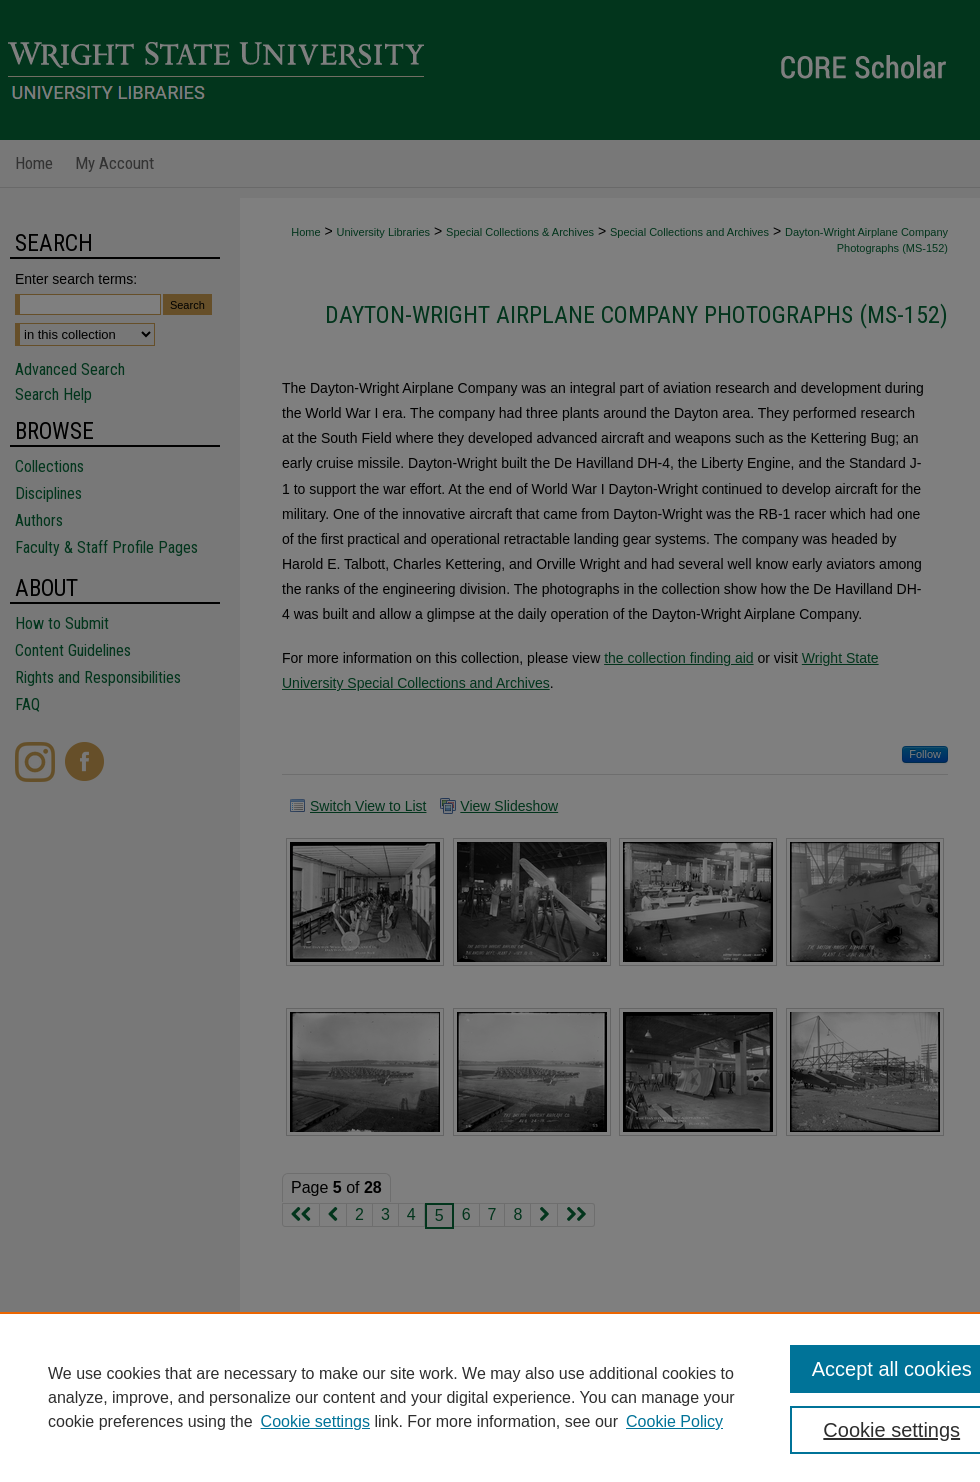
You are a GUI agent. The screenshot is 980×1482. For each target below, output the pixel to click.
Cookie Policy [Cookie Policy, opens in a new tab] (674, 1421)
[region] (490, 1397)
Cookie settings (315, 1421)
